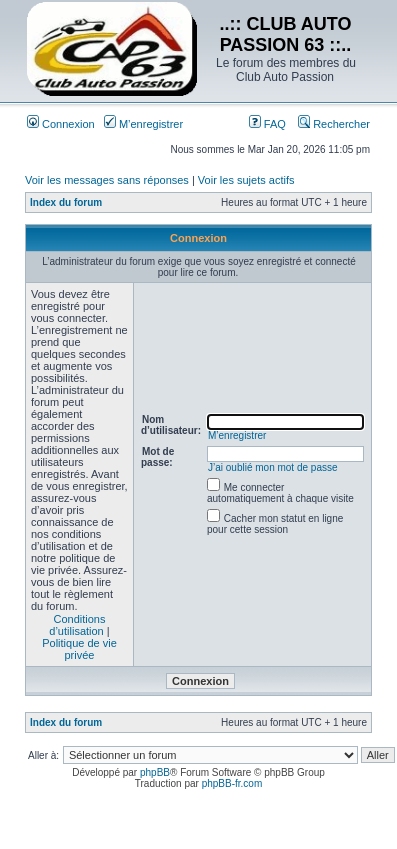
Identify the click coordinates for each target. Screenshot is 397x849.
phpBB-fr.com (232, 783)
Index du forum (66, 202)
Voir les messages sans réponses (107, 180)
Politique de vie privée (79, 649)
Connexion (61, 124)
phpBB (155, 772)
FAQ (267, 124)
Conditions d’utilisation (77, 625)
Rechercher (334, 124)
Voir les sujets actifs (246, 180)
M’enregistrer (143, 124)
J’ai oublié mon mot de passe (273, 467)
